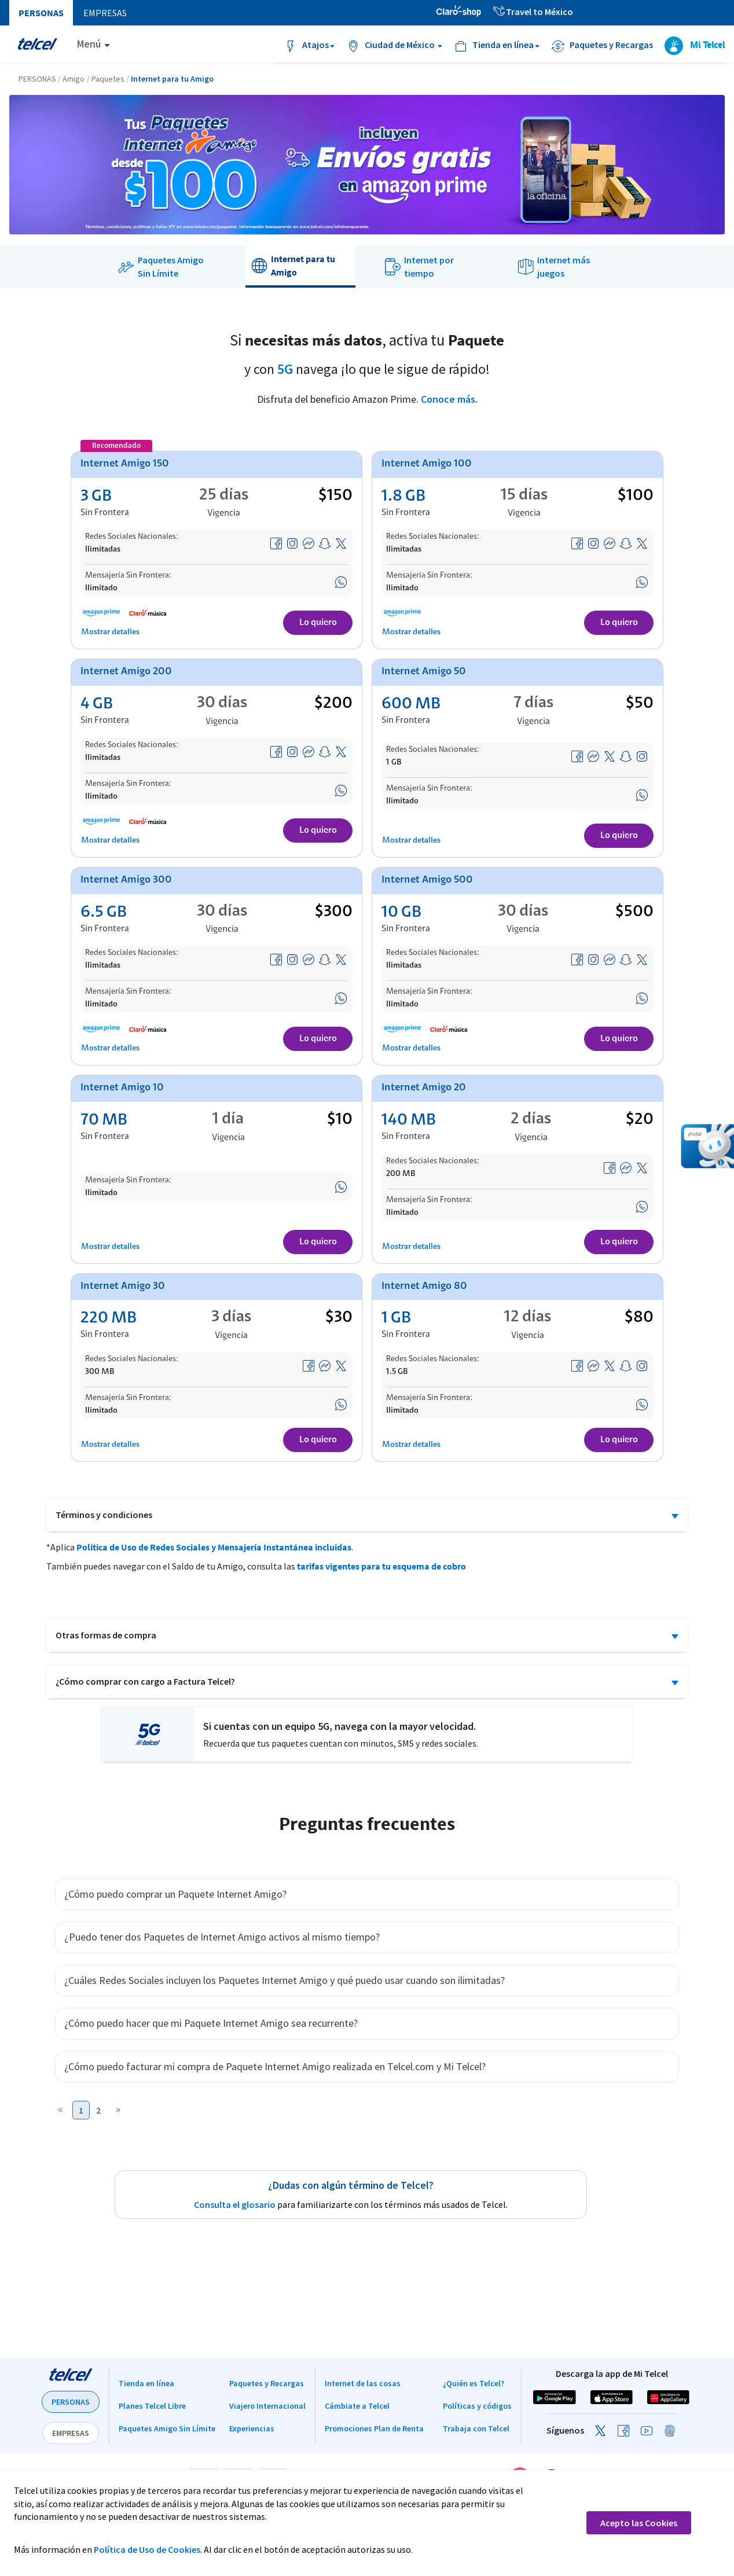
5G (285, 369)
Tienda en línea (146, 2383)
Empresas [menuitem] (105, 13)
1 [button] (81, 2110)
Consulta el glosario (235, 2204)
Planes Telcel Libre (152, 2406)
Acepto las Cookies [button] (638, 2523)
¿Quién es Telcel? (473, 2383)
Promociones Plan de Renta (374, 2428)
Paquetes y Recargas (266, 2383)
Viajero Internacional (267, 2406)
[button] (63, 2112)
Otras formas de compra (106, 1635)
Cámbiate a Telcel (357, 2406)
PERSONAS (71, 2402)
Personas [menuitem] (41, 13)
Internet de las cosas (363, 2383)
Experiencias (251, 2428)
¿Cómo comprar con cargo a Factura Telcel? (145, 1681)
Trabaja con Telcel (476, 2428)
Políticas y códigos (477, 2406)
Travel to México (532, 11)
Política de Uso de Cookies (147, 2549)
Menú (89, 43)
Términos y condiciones (104, 1514)
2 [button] (98, 2110)
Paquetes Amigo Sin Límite (167, 2428)
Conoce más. (449, 399)
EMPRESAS (70, 2433)
